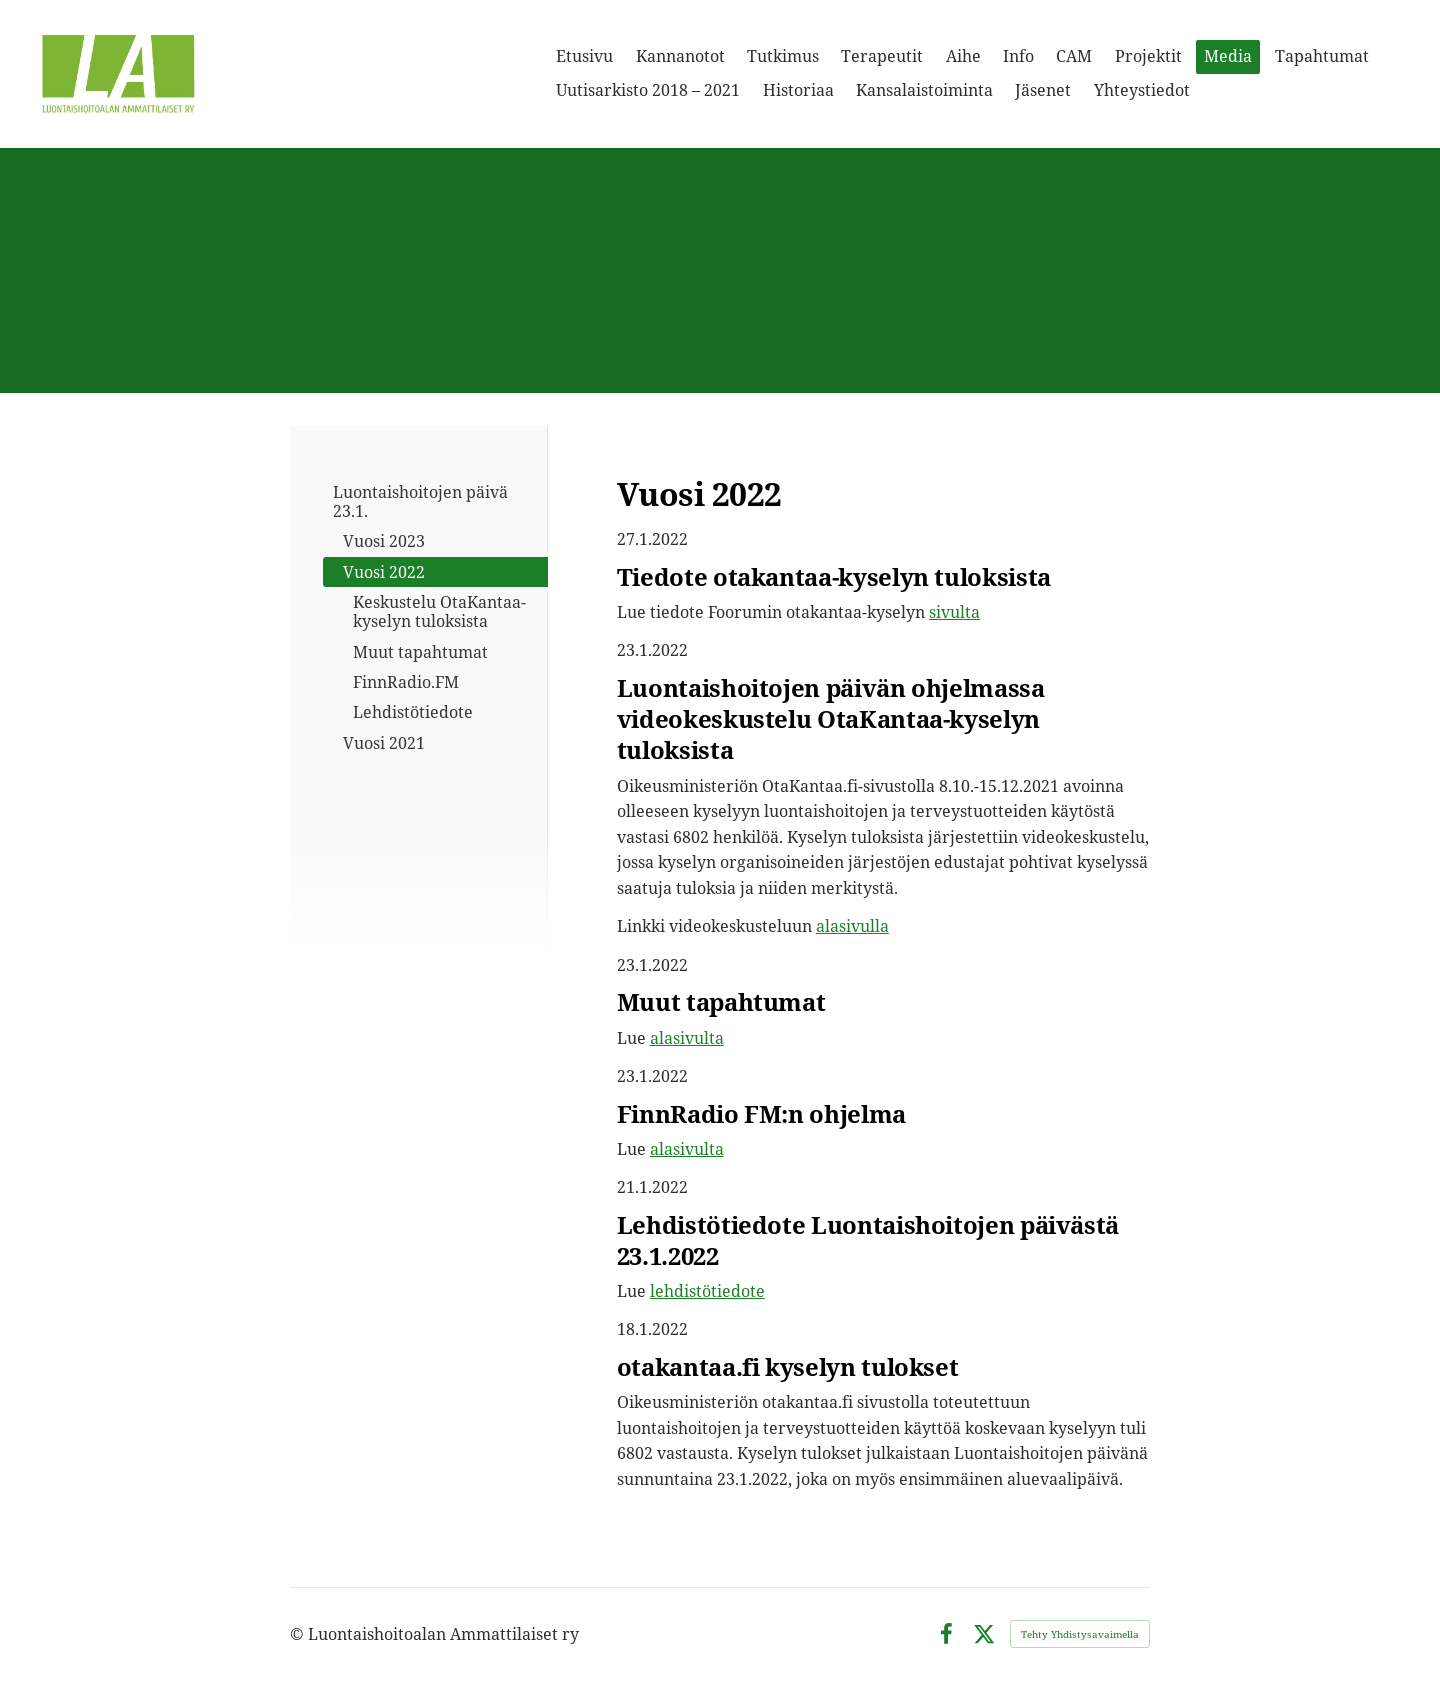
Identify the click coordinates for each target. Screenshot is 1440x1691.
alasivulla (852, 926)
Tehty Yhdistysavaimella (1080, 1634)
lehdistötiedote (707, 1291)
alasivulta (687, 1038)
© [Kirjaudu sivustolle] (299, 1634)
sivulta (954, 612)
